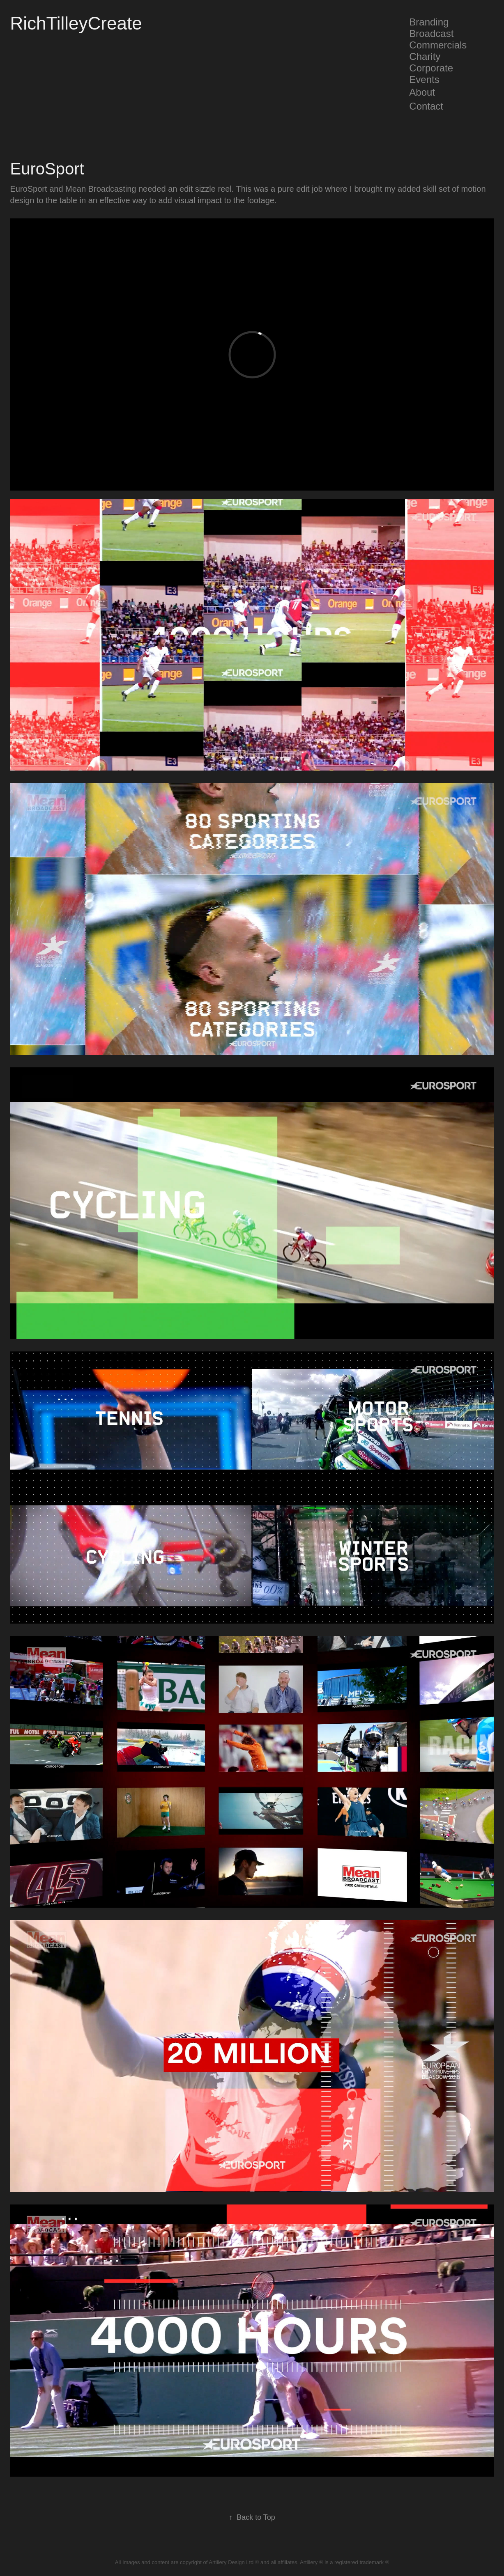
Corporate (431, 67)
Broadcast (431, 33)
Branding (429, 22)
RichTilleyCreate (76, 23)
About (422, 92)
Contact (426, 106)
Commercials (438, 44)
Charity (424, 56)
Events (424, 79)
